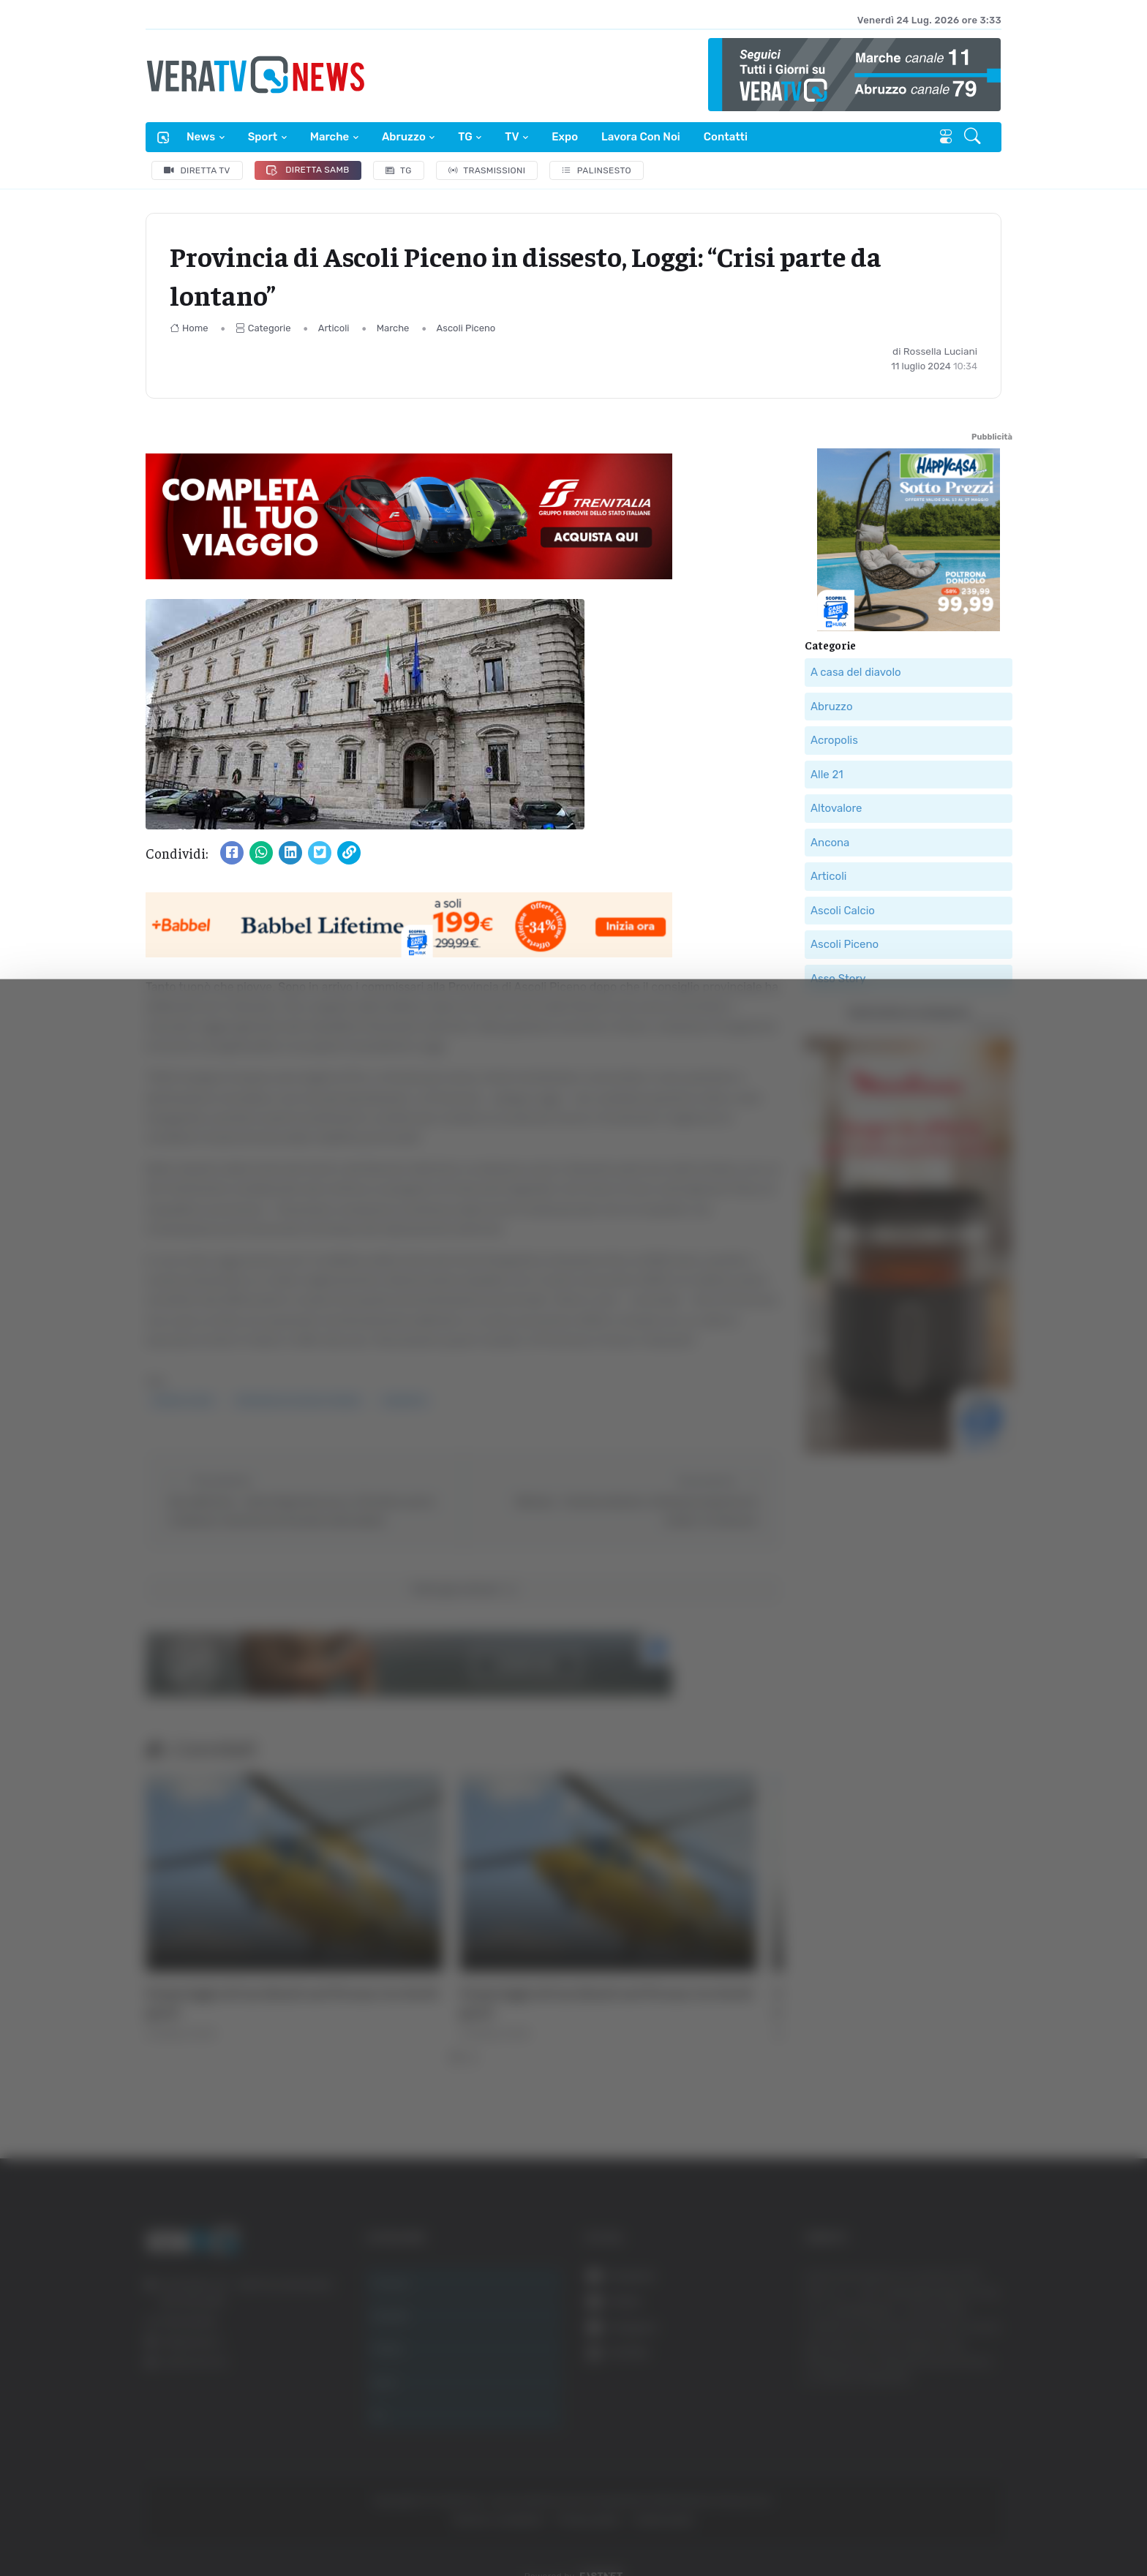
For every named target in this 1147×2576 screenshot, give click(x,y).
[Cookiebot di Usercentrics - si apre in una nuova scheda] (124, 2524)
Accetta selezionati (983, 2447)
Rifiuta (984, 2494)
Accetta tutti (984, 2398)
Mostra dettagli (260, 2523)
